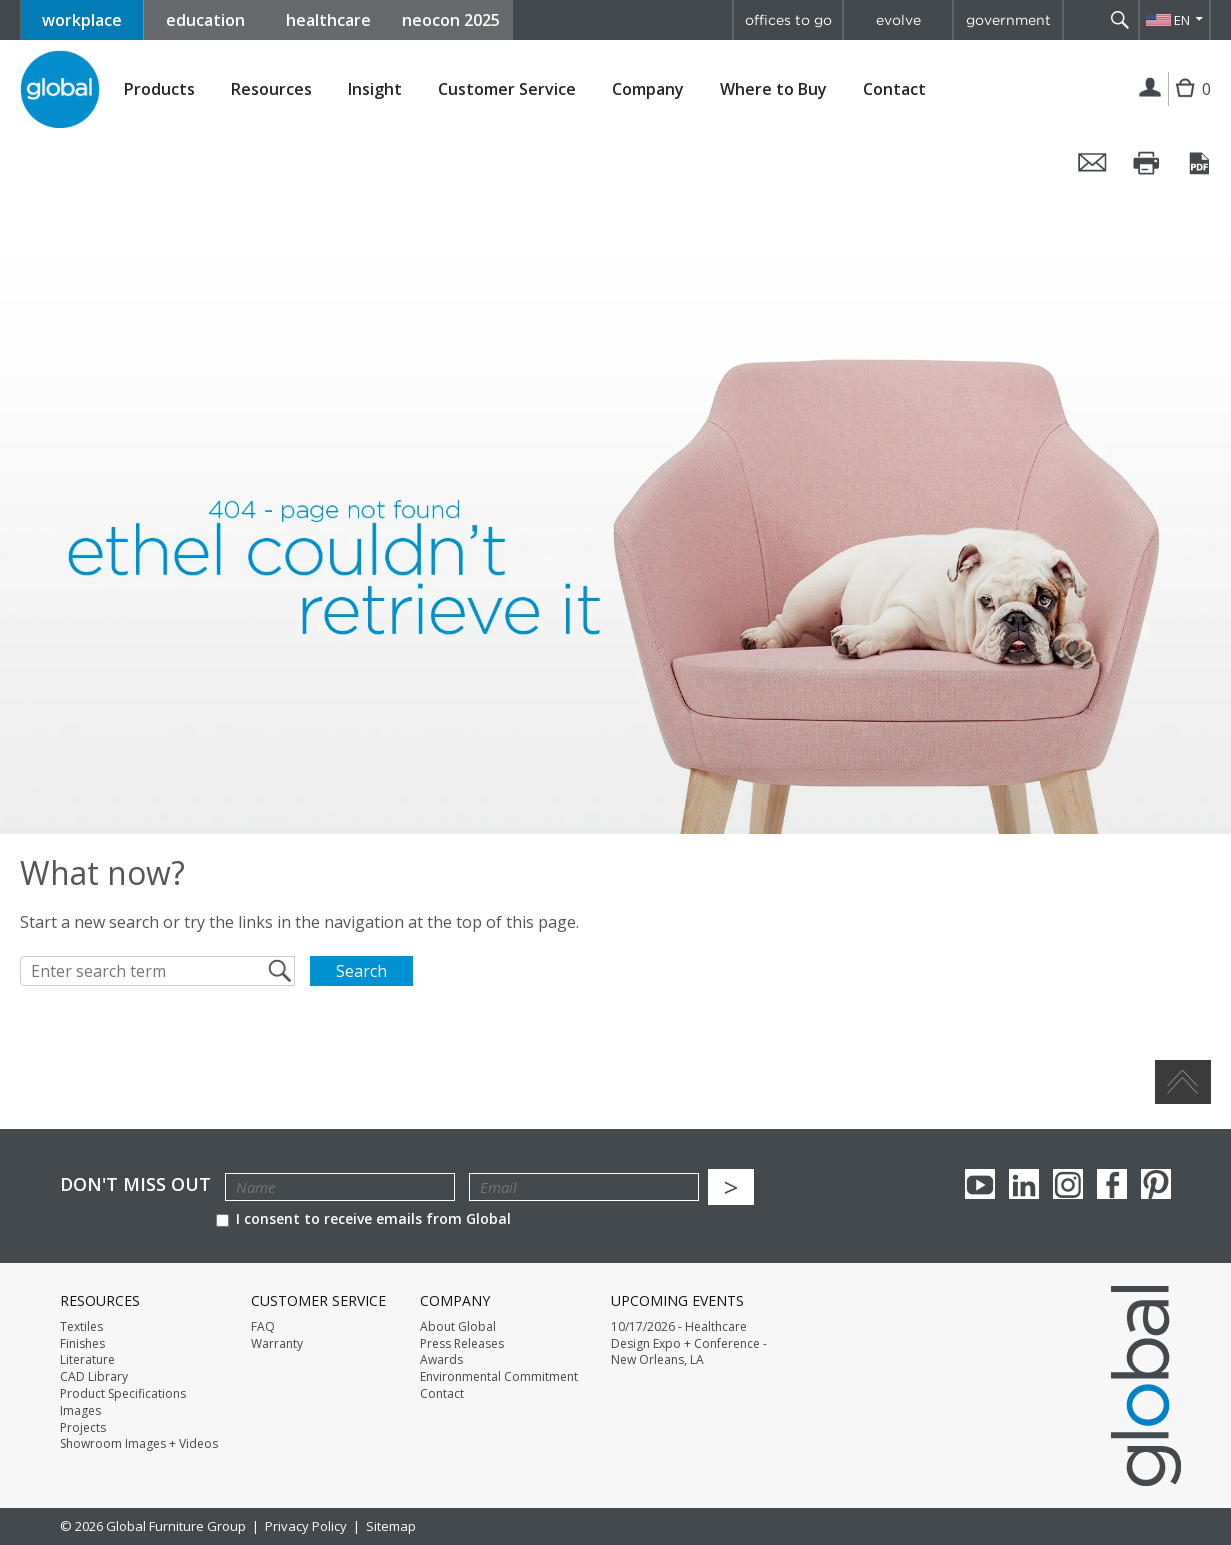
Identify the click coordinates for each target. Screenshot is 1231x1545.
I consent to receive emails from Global (363, 1218)
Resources (271, 89)
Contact (894, 89)
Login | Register (1150, 89)
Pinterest (1156, 1184)
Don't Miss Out (135, 1184)
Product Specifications (123, 1394)
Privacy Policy (306, 1526)
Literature (87, 1360)
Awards (441, 1360)
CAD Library (94, 1377)
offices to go (788, 20)
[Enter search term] (157, 971)
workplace (82, 20)
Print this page (1147, 163)
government (1008, 20)
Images (80, 1411)
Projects (83, 1428)
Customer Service (507, 89)
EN (1182, 20)
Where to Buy (773, 89)
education (205, 20)
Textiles (81, 1327)
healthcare (328, 20)
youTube (980, 1184)
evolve (898, 20)
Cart (1190, 104)
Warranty (277, 1344)
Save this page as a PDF (1201, 163)
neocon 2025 (451, 20)
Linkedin (1024, 1184)
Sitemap (391, 1526)
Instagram (1068, 1184)
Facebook (1112, 1184)
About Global (458, 1327)
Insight (375, 89)
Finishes (82, 1344)
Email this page (1093, 163)
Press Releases (462, 1344)
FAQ (263, 1327)
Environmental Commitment (499, 1377)
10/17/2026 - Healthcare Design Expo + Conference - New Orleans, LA (689, 1344)
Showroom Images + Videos (139, 1444)
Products (159, 89)
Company (648, 89)
